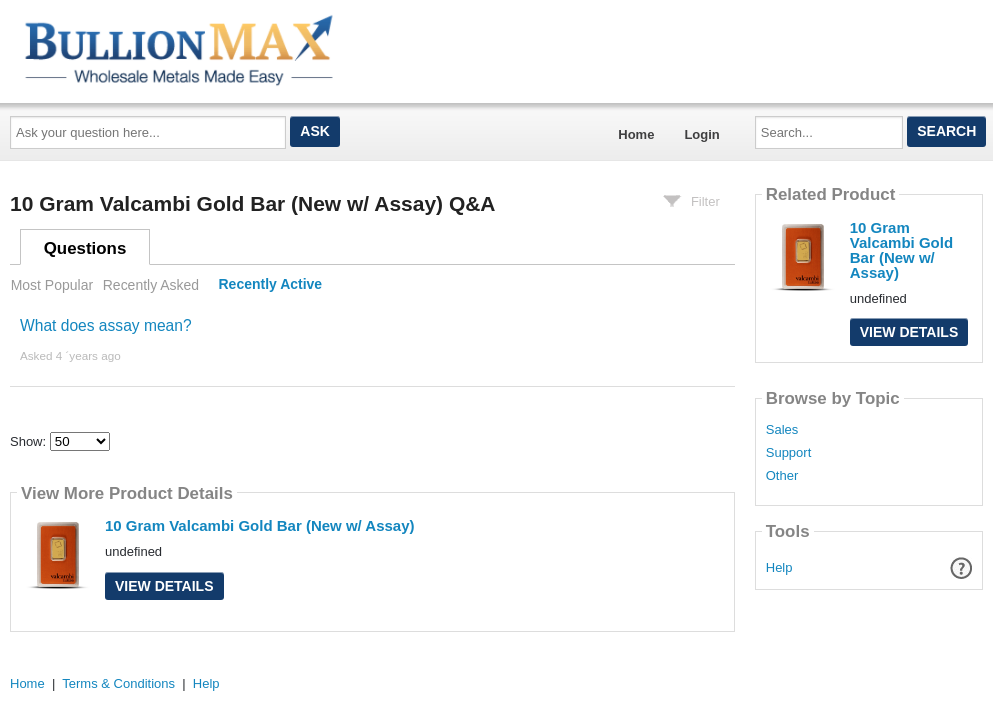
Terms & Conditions (118, 683)
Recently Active (271, 285)
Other (782, 476)
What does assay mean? (106, 325)
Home (636, 134)
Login (701, 134)
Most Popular (52, 285)
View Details (164, 586)
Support (789, 453)
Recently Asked (151, 285)
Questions (85, 248)
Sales (782, 430)
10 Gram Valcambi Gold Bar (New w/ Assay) (260, 525)
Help (779, 567)
